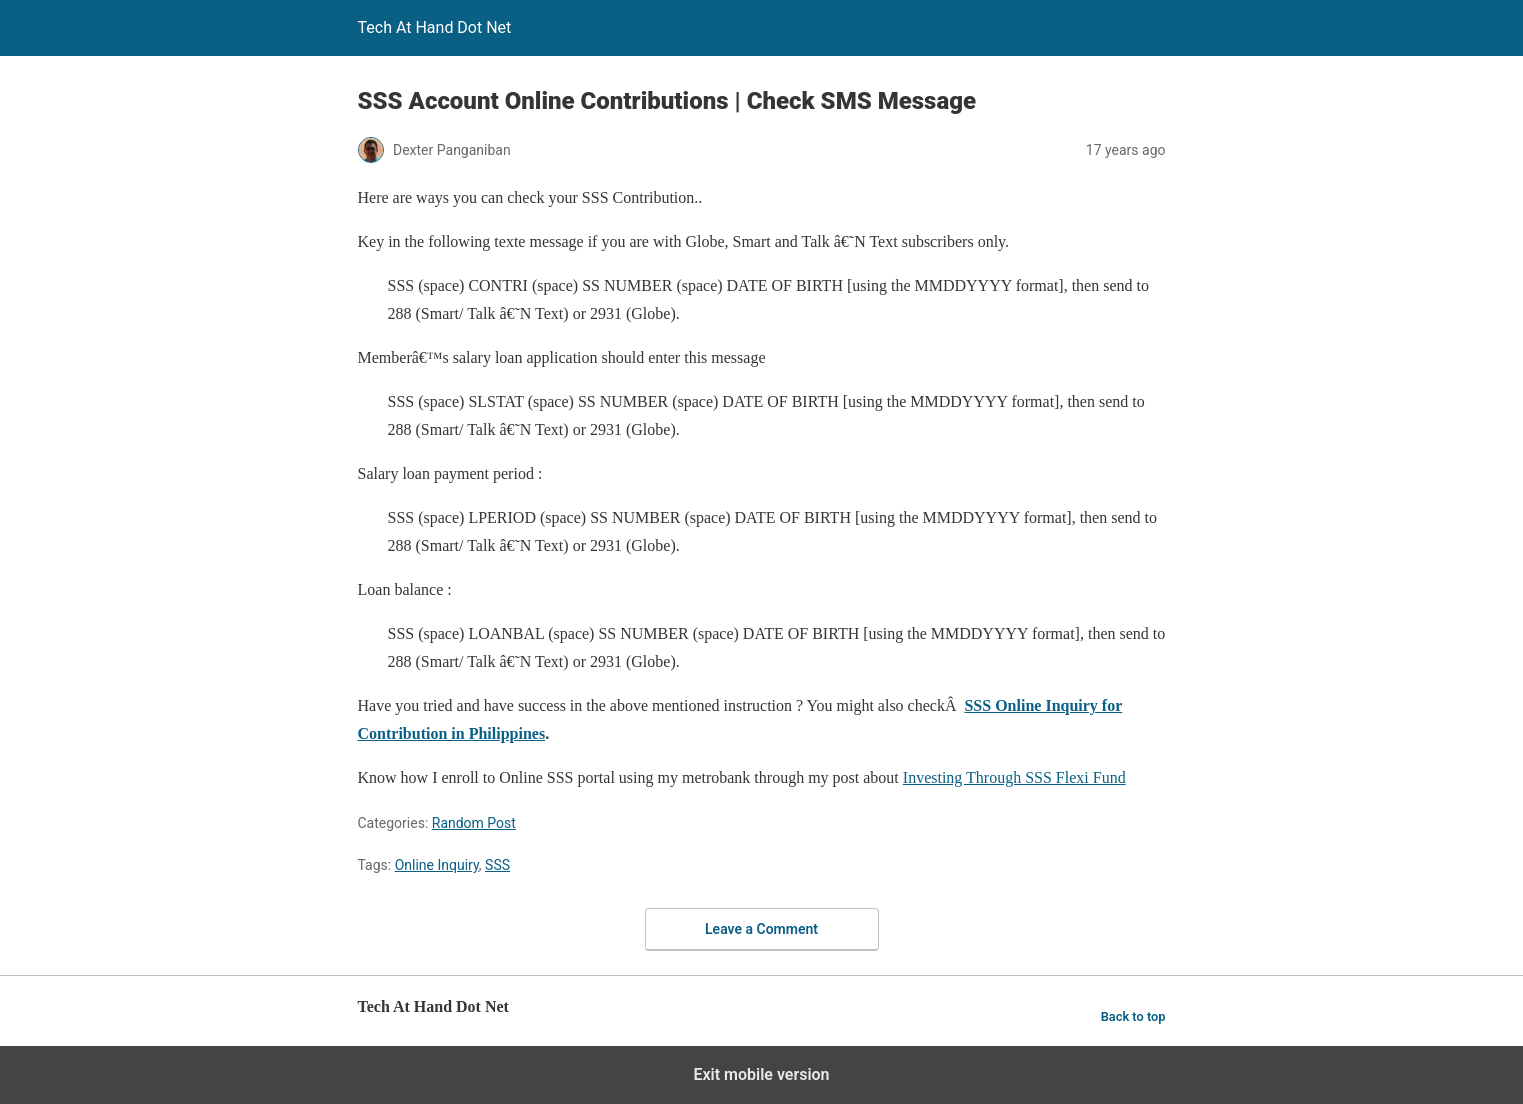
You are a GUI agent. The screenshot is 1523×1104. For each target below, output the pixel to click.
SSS (497, 865)
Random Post (474, 823)
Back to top (1133, 1016)
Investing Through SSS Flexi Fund (1014, 777)
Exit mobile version (761, 1074)
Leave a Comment (761, 929)
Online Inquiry (437, 865)
